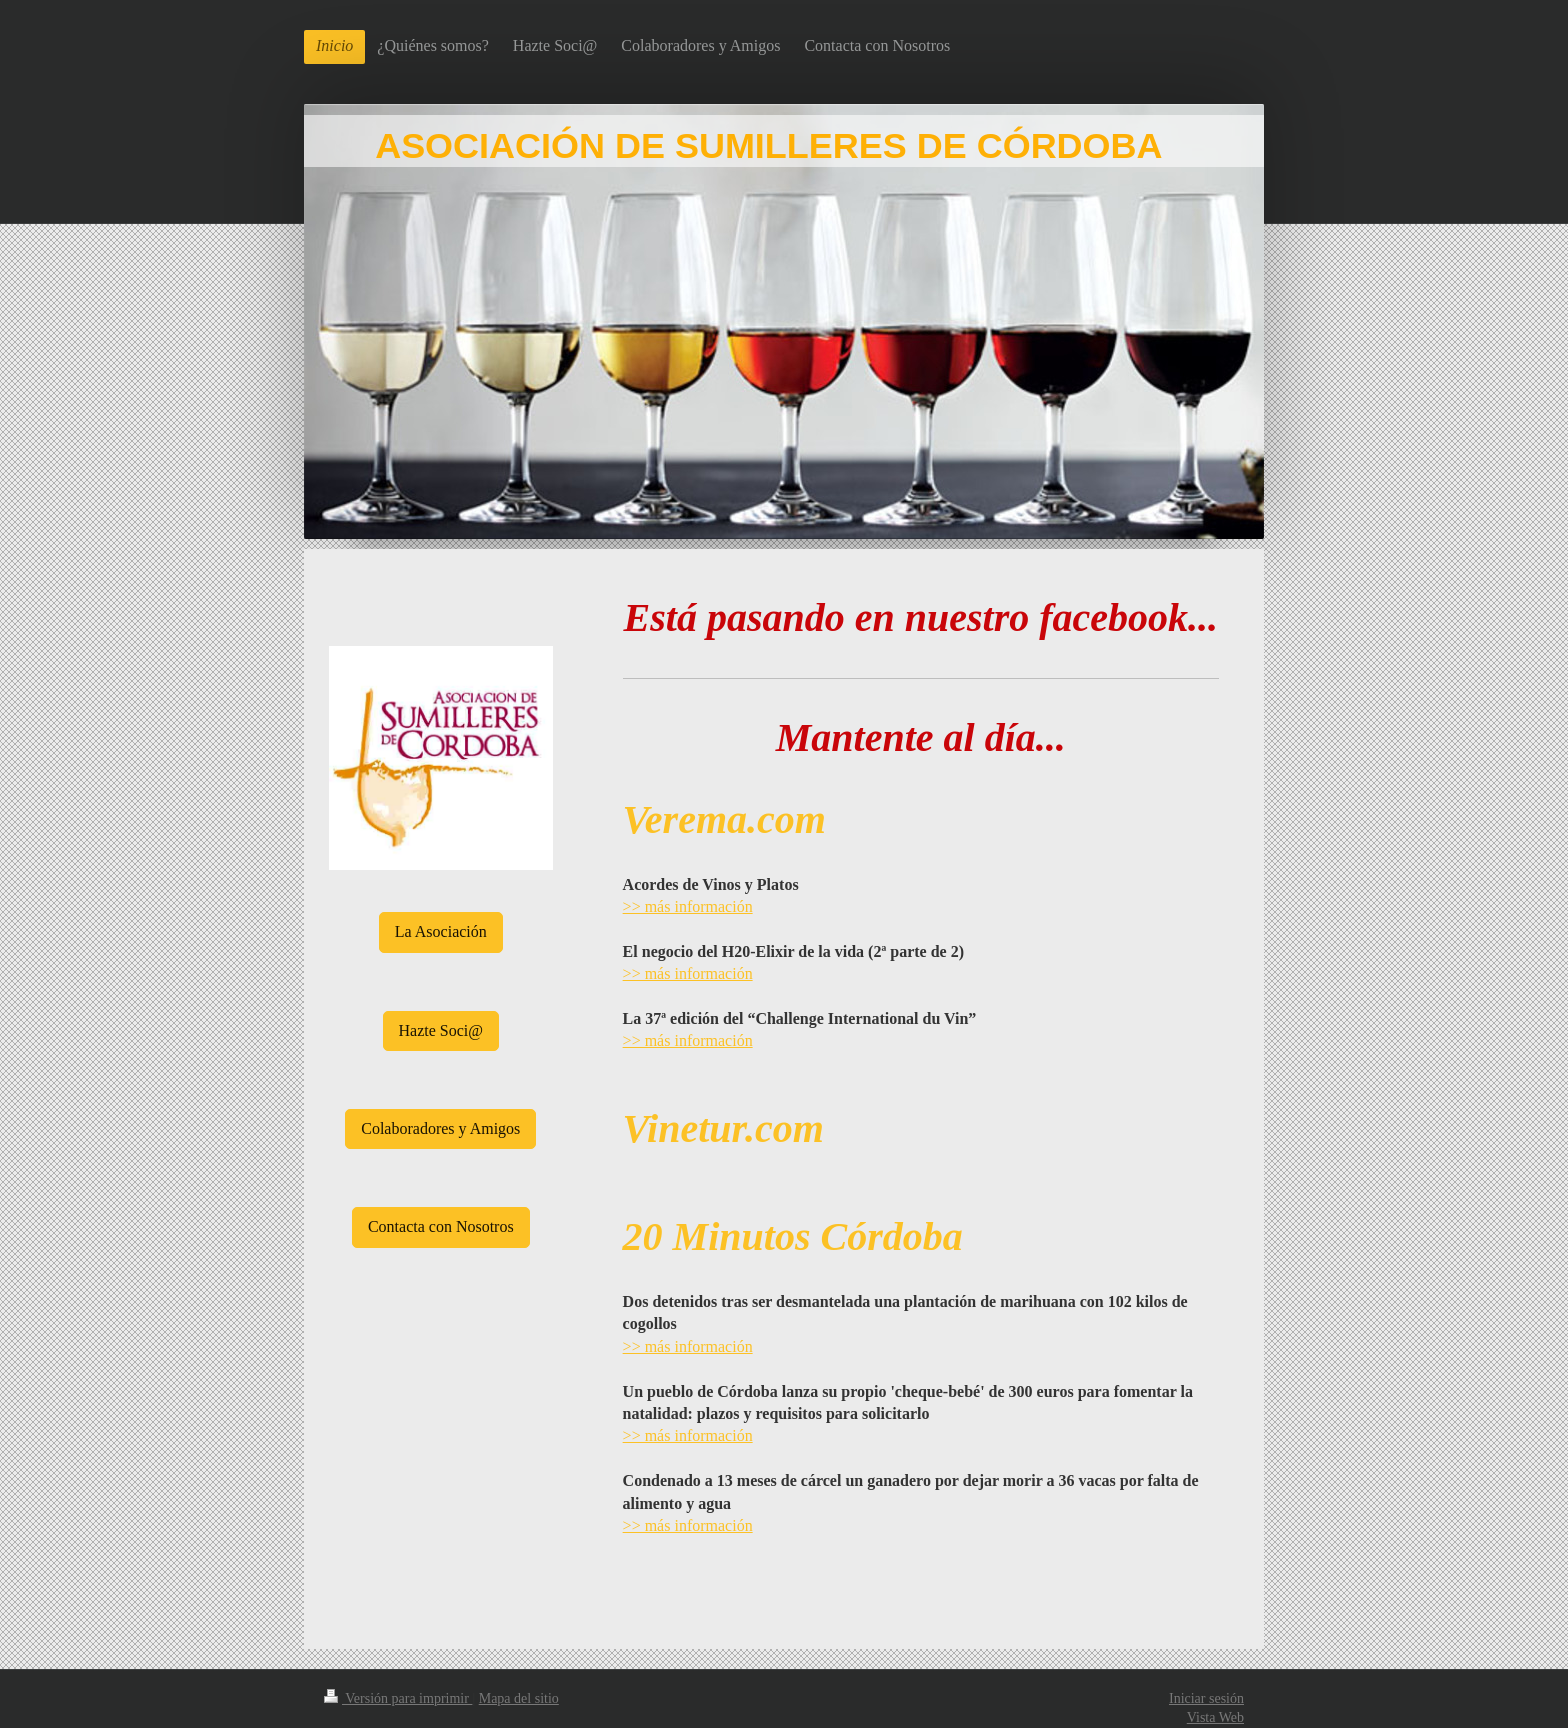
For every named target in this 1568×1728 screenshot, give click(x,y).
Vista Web (1215, 1717)
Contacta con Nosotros (441, 1226)
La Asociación (441, 931)
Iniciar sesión (1206, 1698)
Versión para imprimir (398, 1698)
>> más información (688, 906)
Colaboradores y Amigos (440, 1128)
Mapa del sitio (519, 1698)
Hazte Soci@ (441, 1030)
